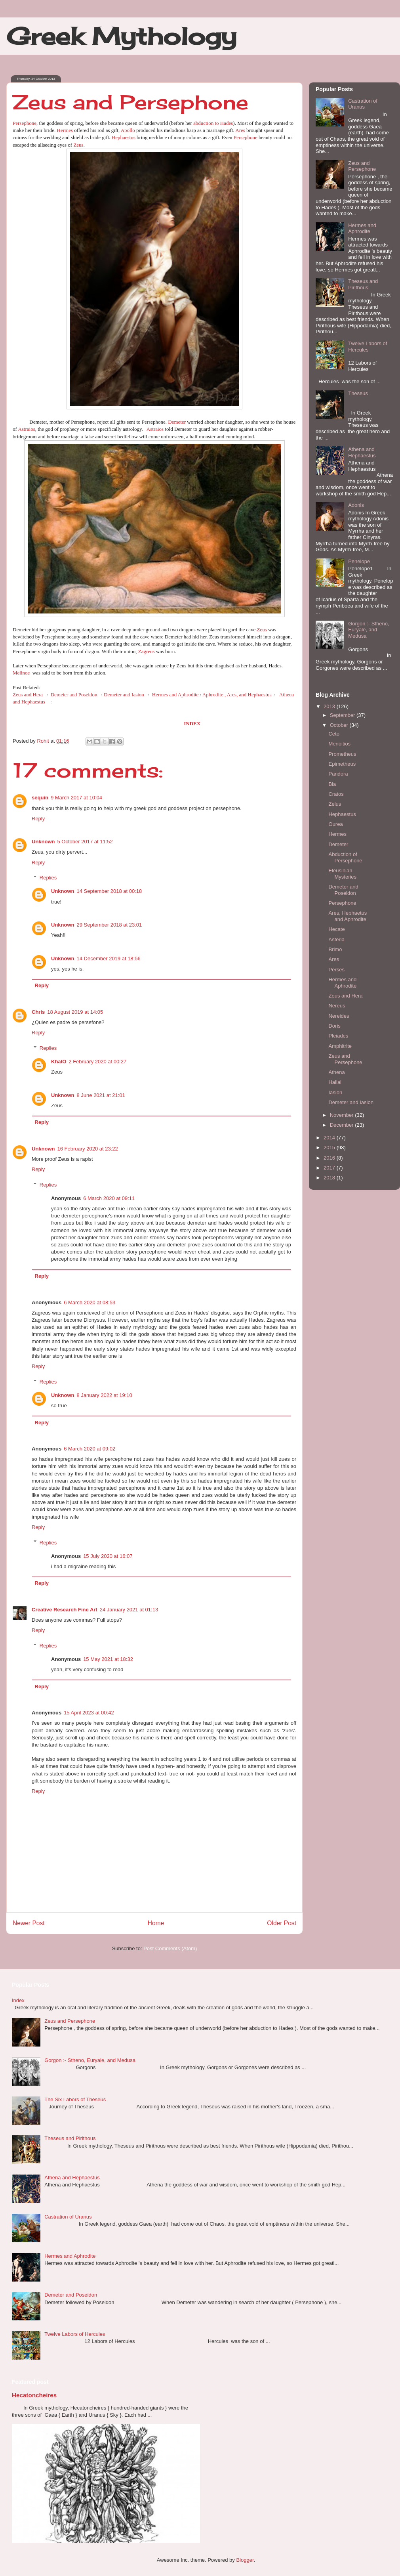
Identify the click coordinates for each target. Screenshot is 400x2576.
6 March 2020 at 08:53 (89, 1302)
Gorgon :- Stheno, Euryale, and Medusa (368, 630)
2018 (330, 1178)
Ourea (335, 824)
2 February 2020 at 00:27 (97, 1061)
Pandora (338, 774)
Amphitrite (340, 1046)
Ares (240, 130)
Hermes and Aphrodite (175, 695)
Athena (336, 1072)
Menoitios (339, 744)
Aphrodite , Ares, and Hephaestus (237, 695)
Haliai (334, 1082)
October (340, 725)
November (342, 1115)
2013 (330, 706)
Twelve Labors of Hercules (367, 346)
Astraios (26, 429)
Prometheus (342, 754)
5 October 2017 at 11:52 (85, 842)
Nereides (338, 1016)
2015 (330, 1147)
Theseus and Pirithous (363, 284)
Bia (332, 784)
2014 (330, 1138)
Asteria (336, 939)
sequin (40, 798)
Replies (48, 878)
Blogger (244, 2560)
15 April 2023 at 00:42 (89, 1713)
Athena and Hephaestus (361, 452)
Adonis (356, 505)
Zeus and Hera (28, 695)
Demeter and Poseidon (74, 695)
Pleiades (338, 1036)
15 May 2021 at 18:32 (108, 1659)
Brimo (335, 949)
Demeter (177, 422)
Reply (38, 819)
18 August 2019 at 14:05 (75, 1012)
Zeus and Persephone (362, 166)
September (343, 715)
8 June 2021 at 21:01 (101, 1095)
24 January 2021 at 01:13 (129, 1610)
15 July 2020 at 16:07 (107, 1556)
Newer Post (29, 1923)
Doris (334, 1026)
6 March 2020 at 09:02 (89, 1449)
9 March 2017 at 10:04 (76, 798)
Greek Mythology (121, 35)
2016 (330, 1158)
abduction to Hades (213, 123)
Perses (336, 970)
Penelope (359, 561)
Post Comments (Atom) (170, 1948)
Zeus (78, 145)
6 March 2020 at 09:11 (109, 1198)
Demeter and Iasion (124, 695)
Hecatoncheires (34, 2395)
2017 (330, 1168)
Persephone (24, 123)
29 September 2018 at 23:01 (109, 925)
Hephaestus (123, 137)
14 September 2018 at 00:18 (109, 891)
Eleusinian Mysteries (342, 874)
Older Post (281, 1923)
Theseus (358, 393)
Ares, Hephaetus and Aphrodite (347, 916)
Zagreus (146, 651)
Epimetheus (342, 764)
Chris (38, 1012)
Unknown (43, 842)
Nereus (336, 1006)
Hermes (65, 130)
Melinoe (22, 673)
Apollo (128, 130)
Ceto (333, 734)
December (342, 1125)
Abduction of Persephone (345, 857)
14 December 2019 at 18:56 (109, 958)
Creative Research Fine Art (64, 1610)
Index (18, 2000)
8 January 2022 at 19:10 (104, 1395)
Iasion (335, 1092)
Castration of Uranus (362, 104)
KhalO (58, 1061)
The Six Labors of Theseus (75, 2099)
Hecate (336, 929)
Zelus (334, 804)
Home (156, 1923)
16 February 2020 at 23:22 (87, 1149)
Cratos (335, 794)
